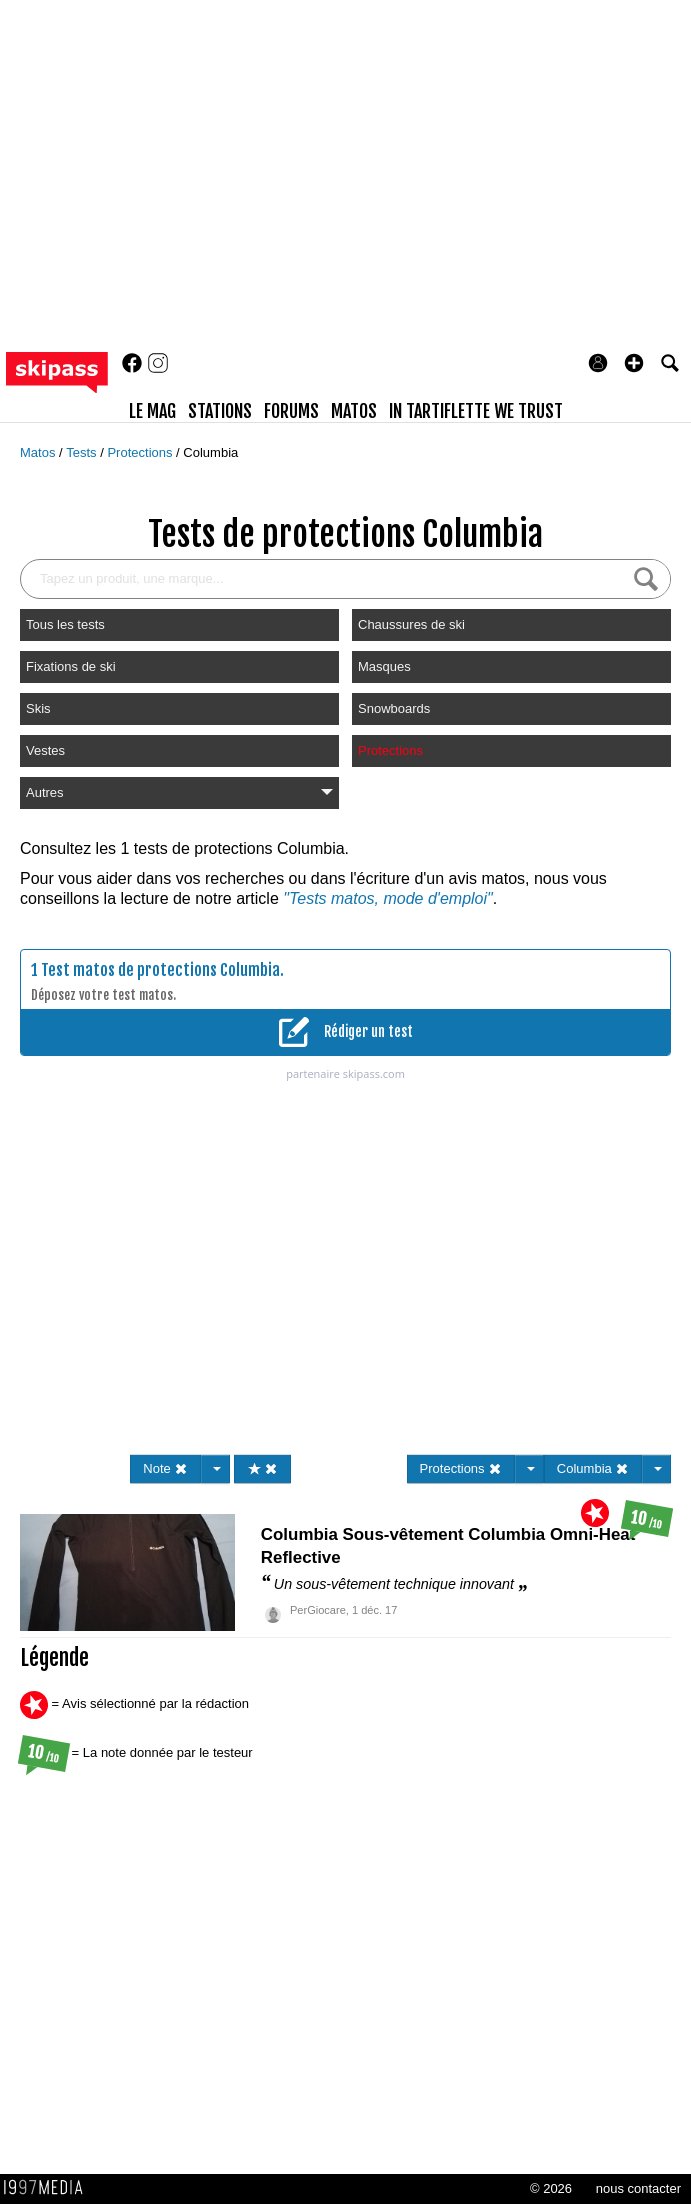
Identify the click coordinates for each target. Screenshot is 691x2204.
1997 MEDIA (49, 2188)
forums (291, 411)
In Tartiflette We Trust (476, 411)
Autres (179, 792)
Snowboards (394, 708)
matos (354, 411)
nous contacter (638, 2188)
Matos (39, 452)
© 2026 (551, 2188)
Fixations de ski (71, 666)
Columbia (210, 452)
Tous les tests (65, 624)
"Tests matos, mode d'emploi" (387, 898)
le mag (152, 411)
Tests (83, 452)
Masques (384, 666)
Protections (141, 452)
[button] (634, 363)
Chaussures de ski (411, 624)
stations (220, 411)
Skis (38, 708)
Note (165, 1468)
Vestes (45, 750)
